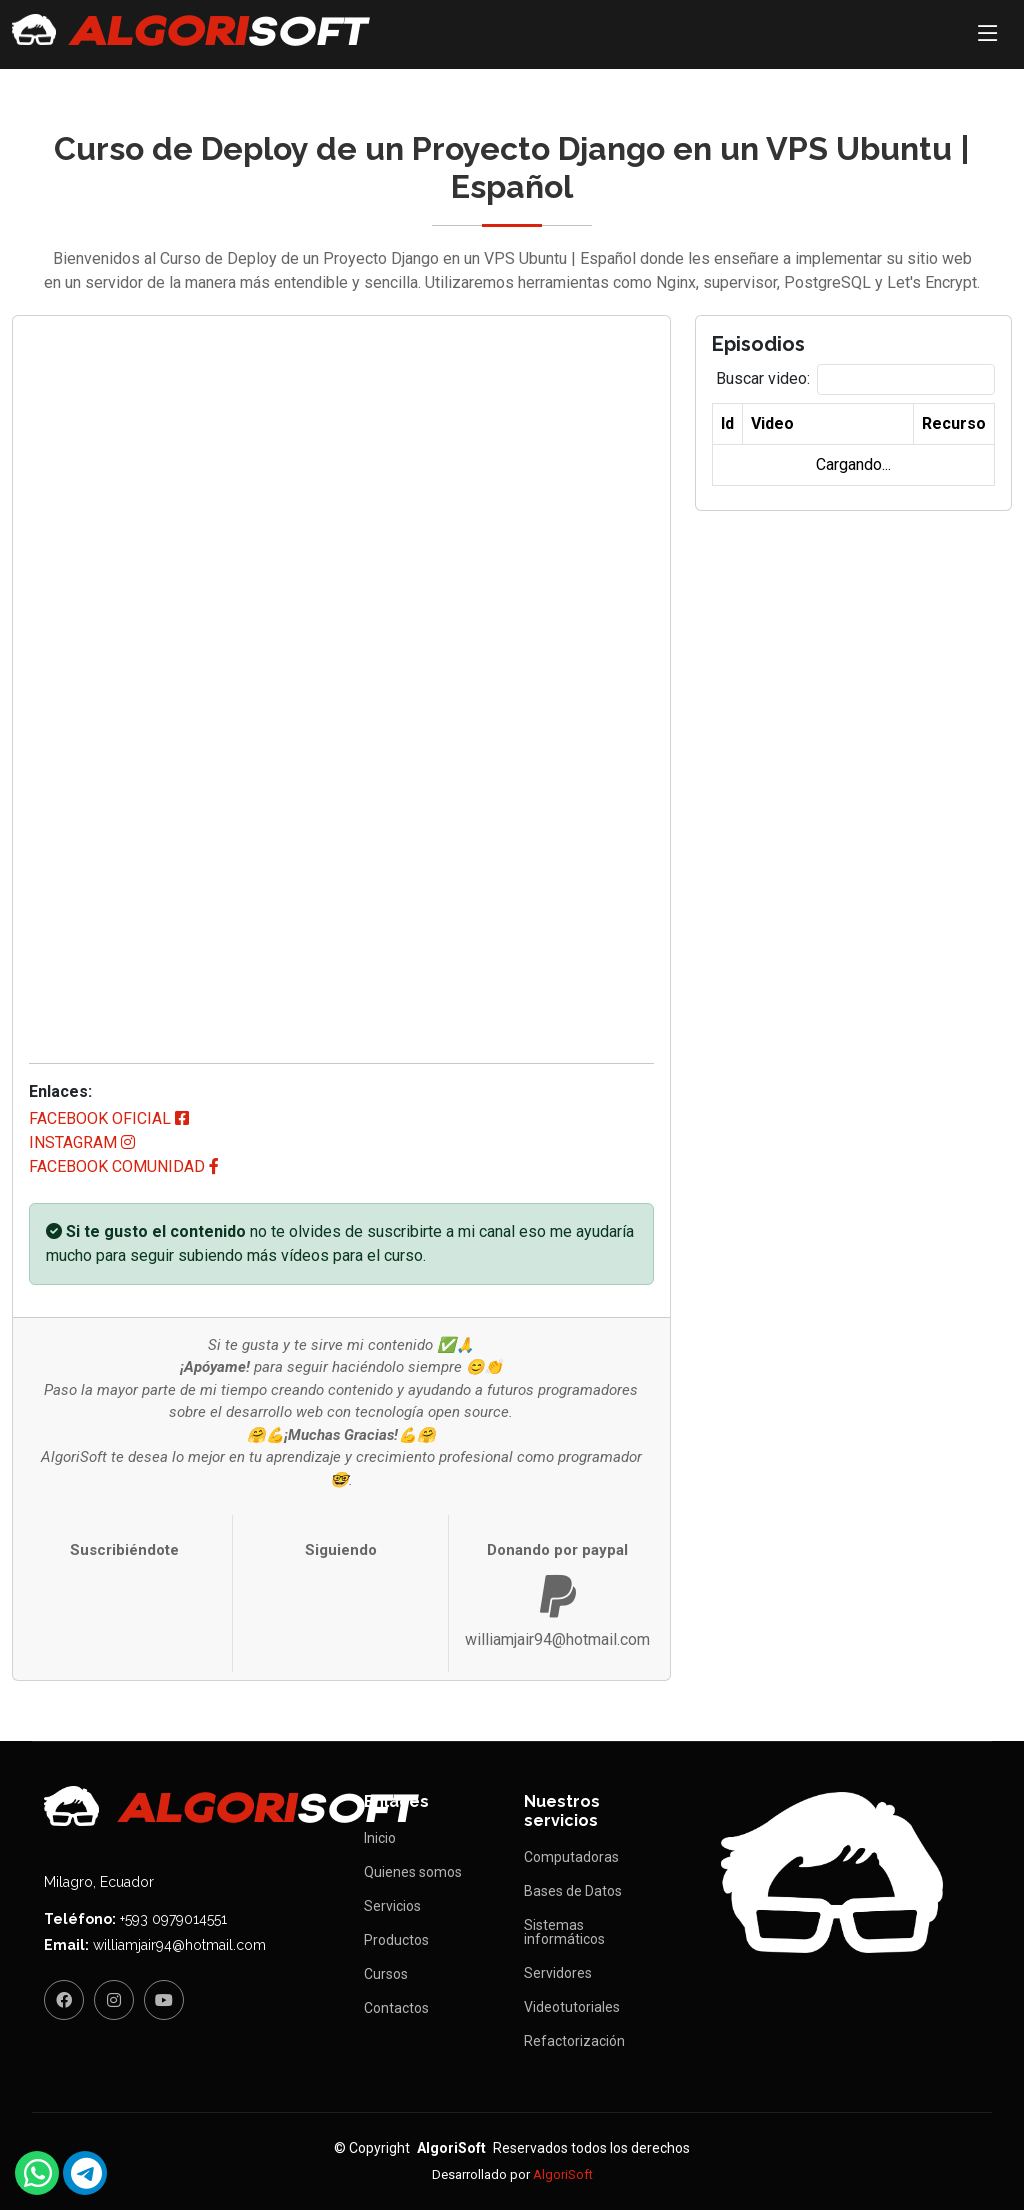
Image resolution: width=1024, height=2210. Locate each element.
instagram (82, 1142)
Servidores (558, 1973)
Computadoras (571, 1857)
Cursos (386, 1974)
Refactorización (574, 2041)
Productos (396, 1940)
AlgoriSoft (563, 2174)
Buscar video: (763, 378)
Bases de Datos (573, 1891)
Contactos (396, 2008)
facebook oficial (109, 1118)
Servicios (392, 1906)
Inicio (380, 1838)
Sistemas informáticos (564, 1932)
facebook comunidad (124, 1166)
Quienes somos (413, 1872)
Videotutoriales (572, 2007)
